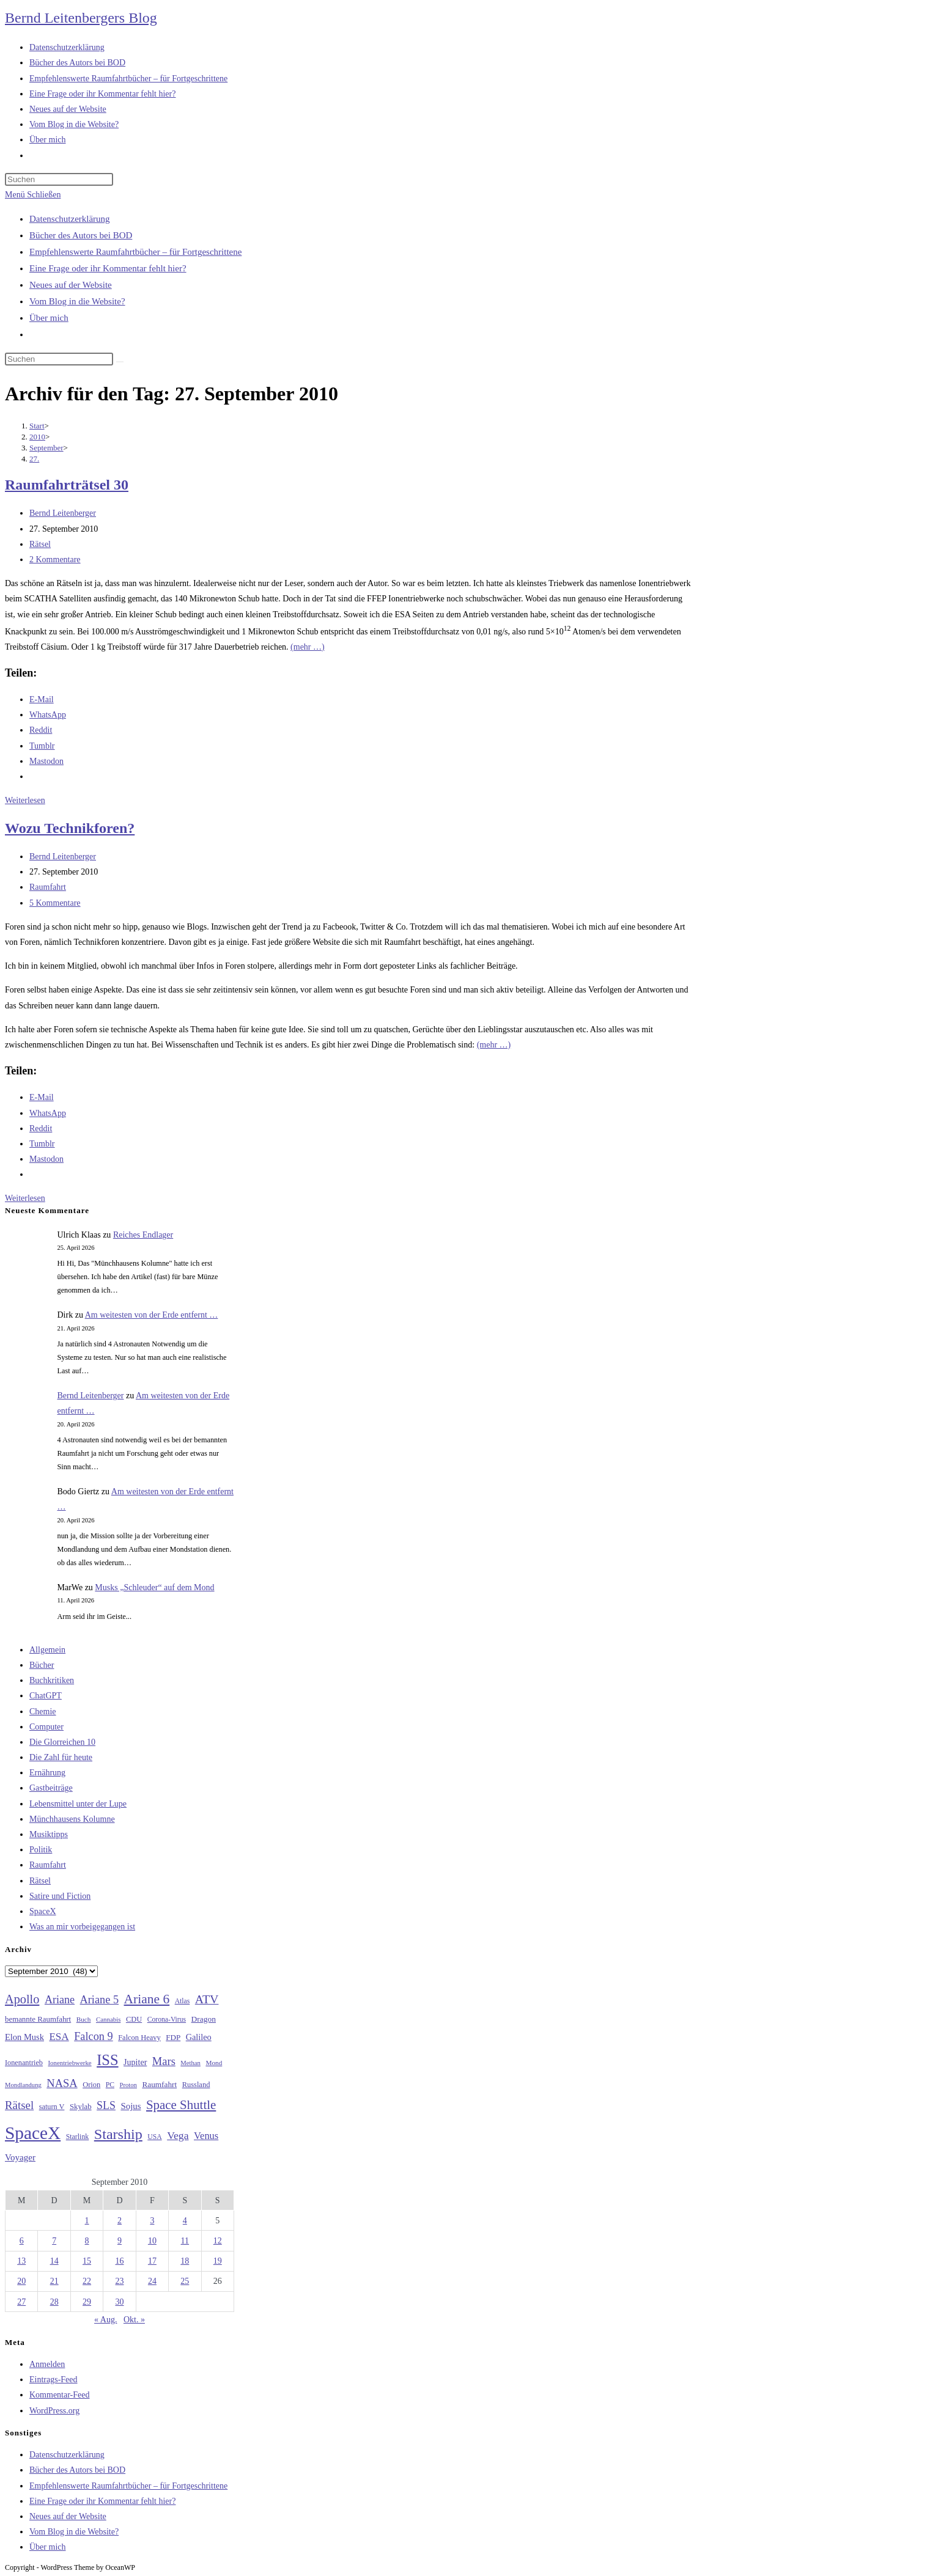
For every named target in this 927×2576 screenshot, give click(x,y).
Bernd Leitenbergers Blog (81, 18)
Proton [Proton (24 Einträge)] (127, 2085)
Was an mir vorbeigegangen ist (82, 1926)
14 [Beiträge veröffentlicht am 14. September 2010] (54, 2261)
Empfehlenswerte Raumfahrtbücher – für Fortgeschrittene (135, 252)
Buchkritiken (51, 1680)
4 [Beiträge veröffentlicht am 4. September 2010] (185, 2220)
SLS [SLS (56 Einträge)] (106, 2105)
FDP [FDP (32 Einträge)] (173, 2037)
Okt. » (134, 2319)
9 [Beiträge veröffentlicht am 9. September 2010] (119, 2240)
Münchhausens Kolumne (72, 1819)
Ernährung (47, 1772)
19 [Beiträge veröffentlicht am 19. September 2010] (217, 2261)
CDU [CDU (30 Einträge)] (134, 2019)
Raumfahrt (47, 887)
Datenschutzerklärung (69, 219)
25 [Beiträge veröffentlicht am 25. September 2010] (184, 2281)
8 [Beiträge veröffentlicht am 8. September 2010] (87, 2240)
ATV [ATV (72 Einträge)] (207, 1999)
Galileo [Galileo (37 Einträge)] (199, 2037)
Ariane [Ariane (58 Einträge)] (60, 2000)
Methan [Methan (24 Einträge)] (190, 2063)
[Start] (37, 425)
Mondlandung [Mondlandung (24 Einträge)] (23, 2085)
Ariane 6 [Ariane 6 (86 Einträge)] (147, 1999)
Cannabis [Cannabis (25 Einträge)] (108, 2019)
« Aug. (105, 2319)
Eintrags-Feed (53, 2379)
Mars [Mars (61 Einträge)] (163, 2061)
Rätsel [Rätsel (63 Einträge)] (19, 2105)
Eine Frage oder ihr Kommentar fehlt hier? (108, 268)
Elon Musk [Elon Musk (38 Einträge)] (24, 2037)
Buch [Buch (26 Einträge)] (83, 2019)
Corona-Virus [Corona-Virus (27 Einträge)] (166, 2020)
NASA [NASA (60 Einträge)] (61, 2083)
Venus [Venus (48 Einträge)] (206, 2135)
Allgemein (47, 1649)
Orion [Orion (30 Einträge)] (91, 2084)
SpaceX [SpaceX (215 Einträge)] (33, 2133)
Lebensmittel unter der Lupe (78, 1803)
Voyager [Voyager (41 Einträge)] (20, 2157)
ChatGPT (45, 1695)
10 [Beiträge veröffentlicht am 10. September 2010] (152, 2240)
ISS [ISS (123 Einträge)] (107, 2060)
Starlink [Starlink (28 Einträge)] (77, 2136)
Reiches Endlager (143, 1234)
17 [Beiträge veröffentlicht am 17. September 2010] (152, 2261)
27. (34, 458)
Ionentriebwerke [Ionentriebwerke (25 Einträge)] (69, 2062)
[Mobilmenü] (33, 194)
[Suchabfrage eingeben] (59, 179)
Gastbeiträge (51, 1788)
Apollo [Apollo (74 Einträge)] (22, 1999)
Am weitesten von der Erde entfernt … (151, 1314)
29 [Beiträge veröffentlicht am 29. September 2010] (87, 2301)
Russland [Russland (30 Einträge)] (196, 2084)
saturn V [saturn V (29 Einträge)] (52, 2106)
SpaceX (42, 1911)
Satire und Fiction (59, 1896)
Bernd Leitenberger (62, 513)
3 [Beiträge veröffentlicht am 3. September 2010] (152, 2220)
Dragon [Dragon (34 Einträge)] (203, 2019)
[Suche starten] (120, 362)
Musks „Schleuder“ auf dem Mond (154, 1587)
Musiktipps (48, 1834)
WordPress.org (54, 2410)
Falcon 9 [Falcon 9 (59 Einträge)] (93, 2036)
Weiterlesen (25, 800)
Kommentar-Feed (59, 2394)
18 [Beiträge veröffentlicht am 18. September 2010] (184, 2261)
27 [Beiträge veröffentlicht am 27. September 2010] (21, 2301)
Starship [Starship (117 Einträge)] (118, 2134)
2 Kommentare (55, 559)
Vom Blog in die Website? (77, 301)
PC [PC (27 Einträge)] (110, 2085)
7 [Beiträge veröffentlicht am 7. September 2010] (54, 2240)
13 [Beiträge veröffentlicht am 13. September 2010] (21, 2261)
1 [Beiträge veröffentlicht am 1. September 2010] (87, 2220)
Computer (46, 1726)
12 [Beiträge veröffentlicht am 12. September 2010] (217, 2240)
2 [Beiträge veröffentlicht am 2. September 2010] (119, 2220)
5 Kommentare (55, 903)
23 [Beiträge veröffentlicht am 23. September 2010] (119, 2281)
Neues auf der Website (70, 285)
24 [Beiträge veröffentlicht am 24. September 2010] (152, 2281)
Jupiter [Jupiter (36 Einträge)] (135, 2062)
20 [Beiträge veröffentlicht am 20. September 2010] (21, 2281)
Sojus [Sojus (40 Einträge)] (130, 2106)
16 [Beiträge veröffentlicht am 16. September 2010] (119, 2261)
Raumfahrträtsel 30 (66, 485)
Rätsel (40, 544)
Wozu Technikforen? (70, 828)
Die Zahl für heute (60, 1757)
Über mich (48, 318)
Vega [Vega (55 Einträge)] (177, 2135)
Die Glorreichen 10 (62, 1742)
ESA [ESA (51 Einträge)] (58, 2036)
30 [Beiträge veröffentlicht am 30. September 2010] (119, 2301)
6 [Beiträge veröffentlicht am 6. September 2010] (22, 2240)
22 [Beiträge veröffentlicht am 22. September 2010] (87, 2281)
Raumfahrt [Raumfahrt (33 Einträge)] (159, 2084)
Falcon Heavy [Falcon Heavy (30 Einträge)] (139, 2037)
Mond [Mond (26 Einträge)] (213, 2062)
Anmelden (47, 2364)
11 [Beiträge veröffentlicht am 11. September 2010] (185, 2240)
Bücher (41, 1665)
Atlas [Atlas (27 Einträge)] (182, 2001)
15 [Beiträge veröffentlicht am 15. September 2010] (87, 2261)
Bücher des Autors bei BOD (80, 235)
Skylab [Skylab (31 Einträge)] (81, 2106)
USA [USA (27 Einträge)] (154, 2137)
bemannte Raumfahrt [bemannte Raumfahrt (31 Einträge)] (38, 2019)
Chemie (42, 1711)
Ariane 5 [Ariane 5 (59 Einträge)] (99, 2000)
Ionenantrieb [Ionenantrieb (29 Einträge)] (24, 2062)
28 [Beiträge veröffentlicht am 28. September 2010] (54, 2301)
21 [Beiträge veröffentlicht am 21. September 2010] (54, 2281)
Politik (40, 1849)
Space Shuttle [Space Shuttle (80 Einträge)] (181, 2104)
